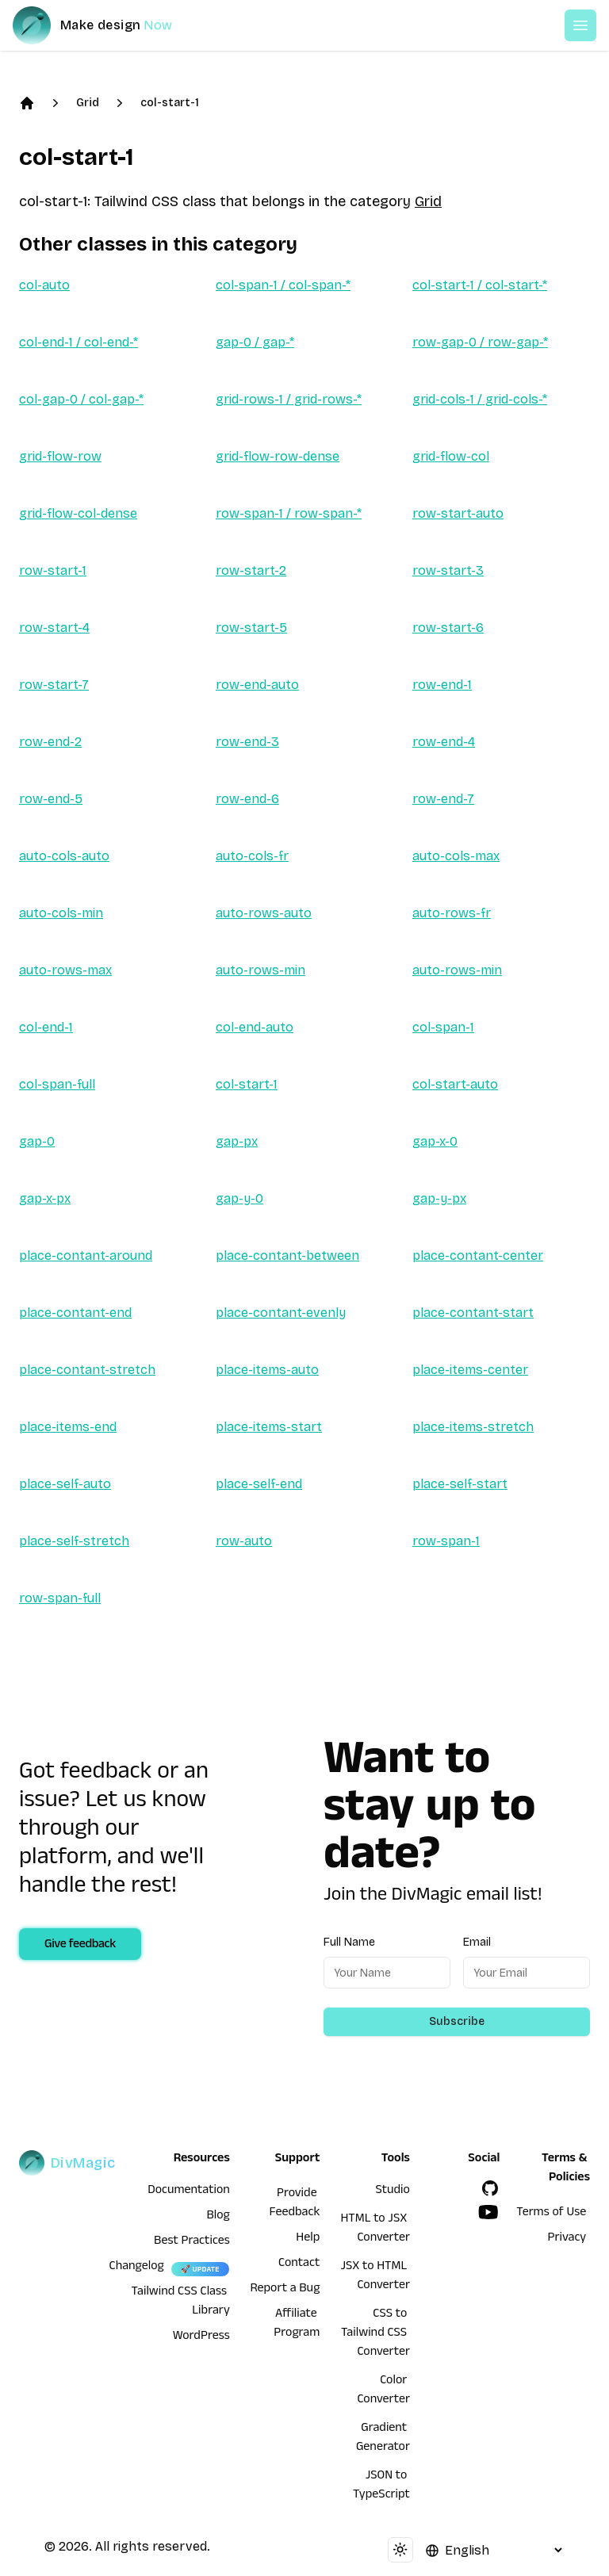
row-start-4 (54, 627)
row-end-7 (443, 798)
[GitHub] (490, 2188)
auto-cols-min (61, 913)
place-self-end (259, 1483)
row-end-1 (442, 684)
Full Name (349, 1942)
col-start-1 (169, 102)
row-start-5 (251, 627)
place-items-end (68, 1426)
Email (477, 1942)
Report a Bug (285, 2289)
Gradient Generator (383, 2439)
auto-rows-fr (451, 913)
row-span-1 (446, 1540)
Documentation (188, 2191)
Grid (87, 102)
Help (308, 2239)
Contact (299, 2264)
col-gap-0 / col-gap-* (81, 399)
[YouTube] (488, 2212)
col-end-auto (254, 1027)
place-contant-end (75, 1312)
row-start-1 (52, 570)
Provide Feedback (295, 2204)
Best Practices (192, 2242)
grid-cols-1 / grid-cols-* (479, 399)
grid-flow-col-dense (78, 513)
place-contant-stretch (87, 1369)
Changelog (136, 2267)
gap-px (237, 1141)
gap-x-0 (435, 1141)
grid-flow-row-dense (277, 456)
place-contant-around (85, 1255)
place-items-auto (267, 1369)
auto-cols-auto (64, 855)
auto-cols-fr (252, 855)
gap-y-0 (239, 1198)
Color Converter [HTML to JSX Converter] (383, 2391)
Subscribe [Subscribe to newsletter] (457, 2021)
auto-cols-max (456, 855)
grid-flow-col (450, 456)
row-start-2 (251, 570)
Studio (393, 2191)
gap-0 (37, 1141)
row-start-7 (54, 684)
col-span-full (57, 1084)
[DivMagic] (108, 25)
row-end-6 (247, 798)
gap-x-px (45, 1198)
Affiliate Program (297, 2325)
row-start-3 (448, 570)
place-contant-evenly (281, 1312)
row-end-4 (443, 741)
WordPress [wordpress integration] (201, 2337)
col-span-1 (443, 1027)
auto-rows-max (65, 970)
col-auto (44, 285)
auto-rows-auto (264, 913)
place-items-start (269, 1426)
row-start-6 (448, 627)
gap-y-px (439, 1198)
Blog (218, 2216)
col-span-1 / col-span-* (283, 285)
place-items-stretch (473, 1426)
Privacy (567, 2239)
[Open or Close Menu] (580, 25)
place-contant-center (477, 1255)
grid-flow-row (60, 456)
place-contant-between (287, 1255)
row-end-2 (50, 741)
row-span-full (60, 1598)
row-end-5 (50, 798)
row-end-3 (247, 741)
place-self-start (460, 1483)
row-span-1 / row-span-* (289, 513)
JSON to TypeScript (381, 2486)
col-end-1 (46, 1027)
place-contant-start (473, 1312)
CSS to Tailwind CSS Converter (375, 2334)
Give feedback (80, 1945)
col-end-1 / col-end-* (78, 342)
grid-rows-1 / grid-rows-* (289, 399)
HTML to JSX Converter (374, 2229)
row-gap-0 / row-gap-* (480, 342)
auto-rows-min (260, 970)
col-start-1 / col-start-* (479, 285)
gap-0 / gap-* (255, 342)
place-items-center (470, 1369)
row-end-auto (257, 684)
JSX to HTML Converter (374, 2277)
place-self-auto (65, 1483)
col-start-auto (455, 1084)
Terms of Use (551, 2213)
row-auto (244, 1540)
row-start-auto (458, 513)
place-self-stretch (74, 1540)
